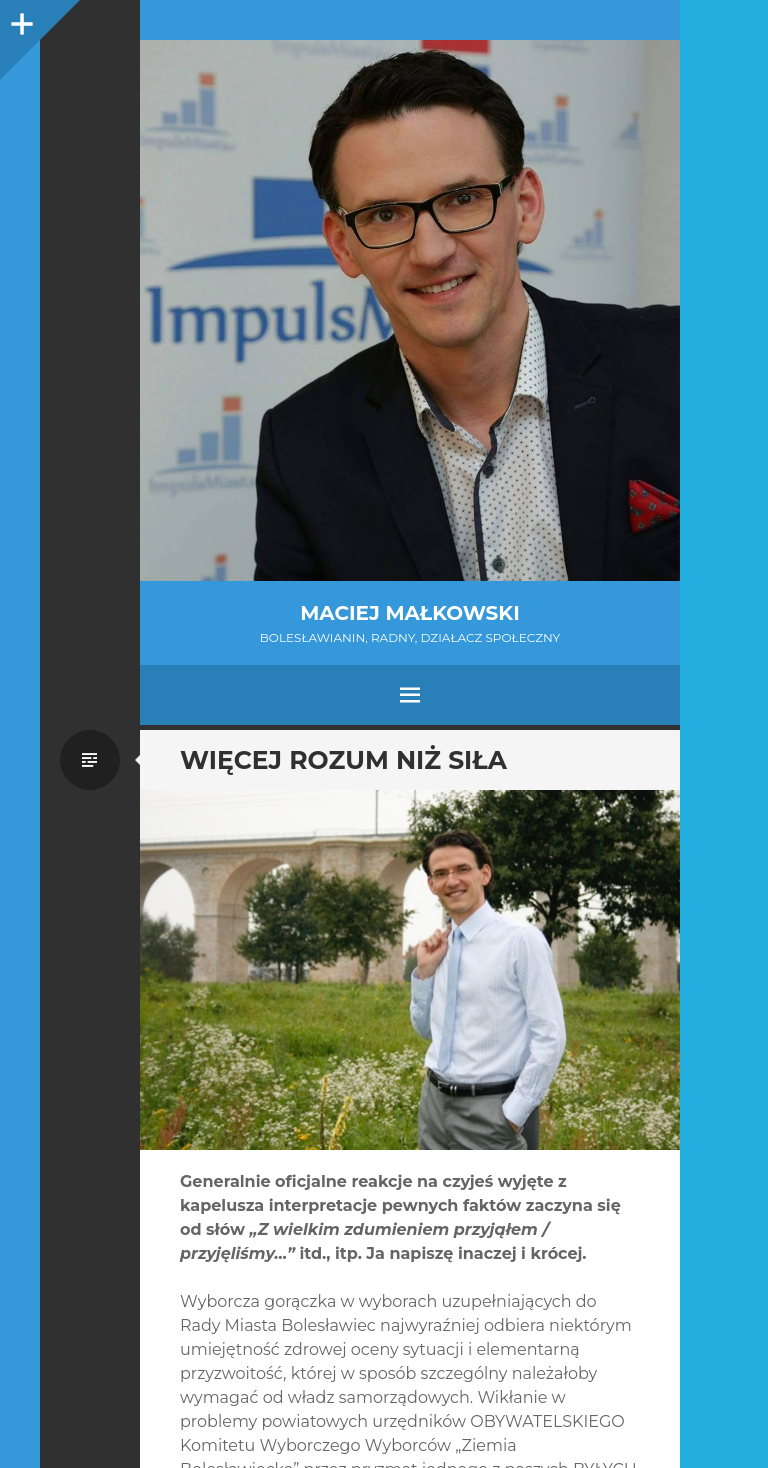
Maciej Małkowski (409, 613)
